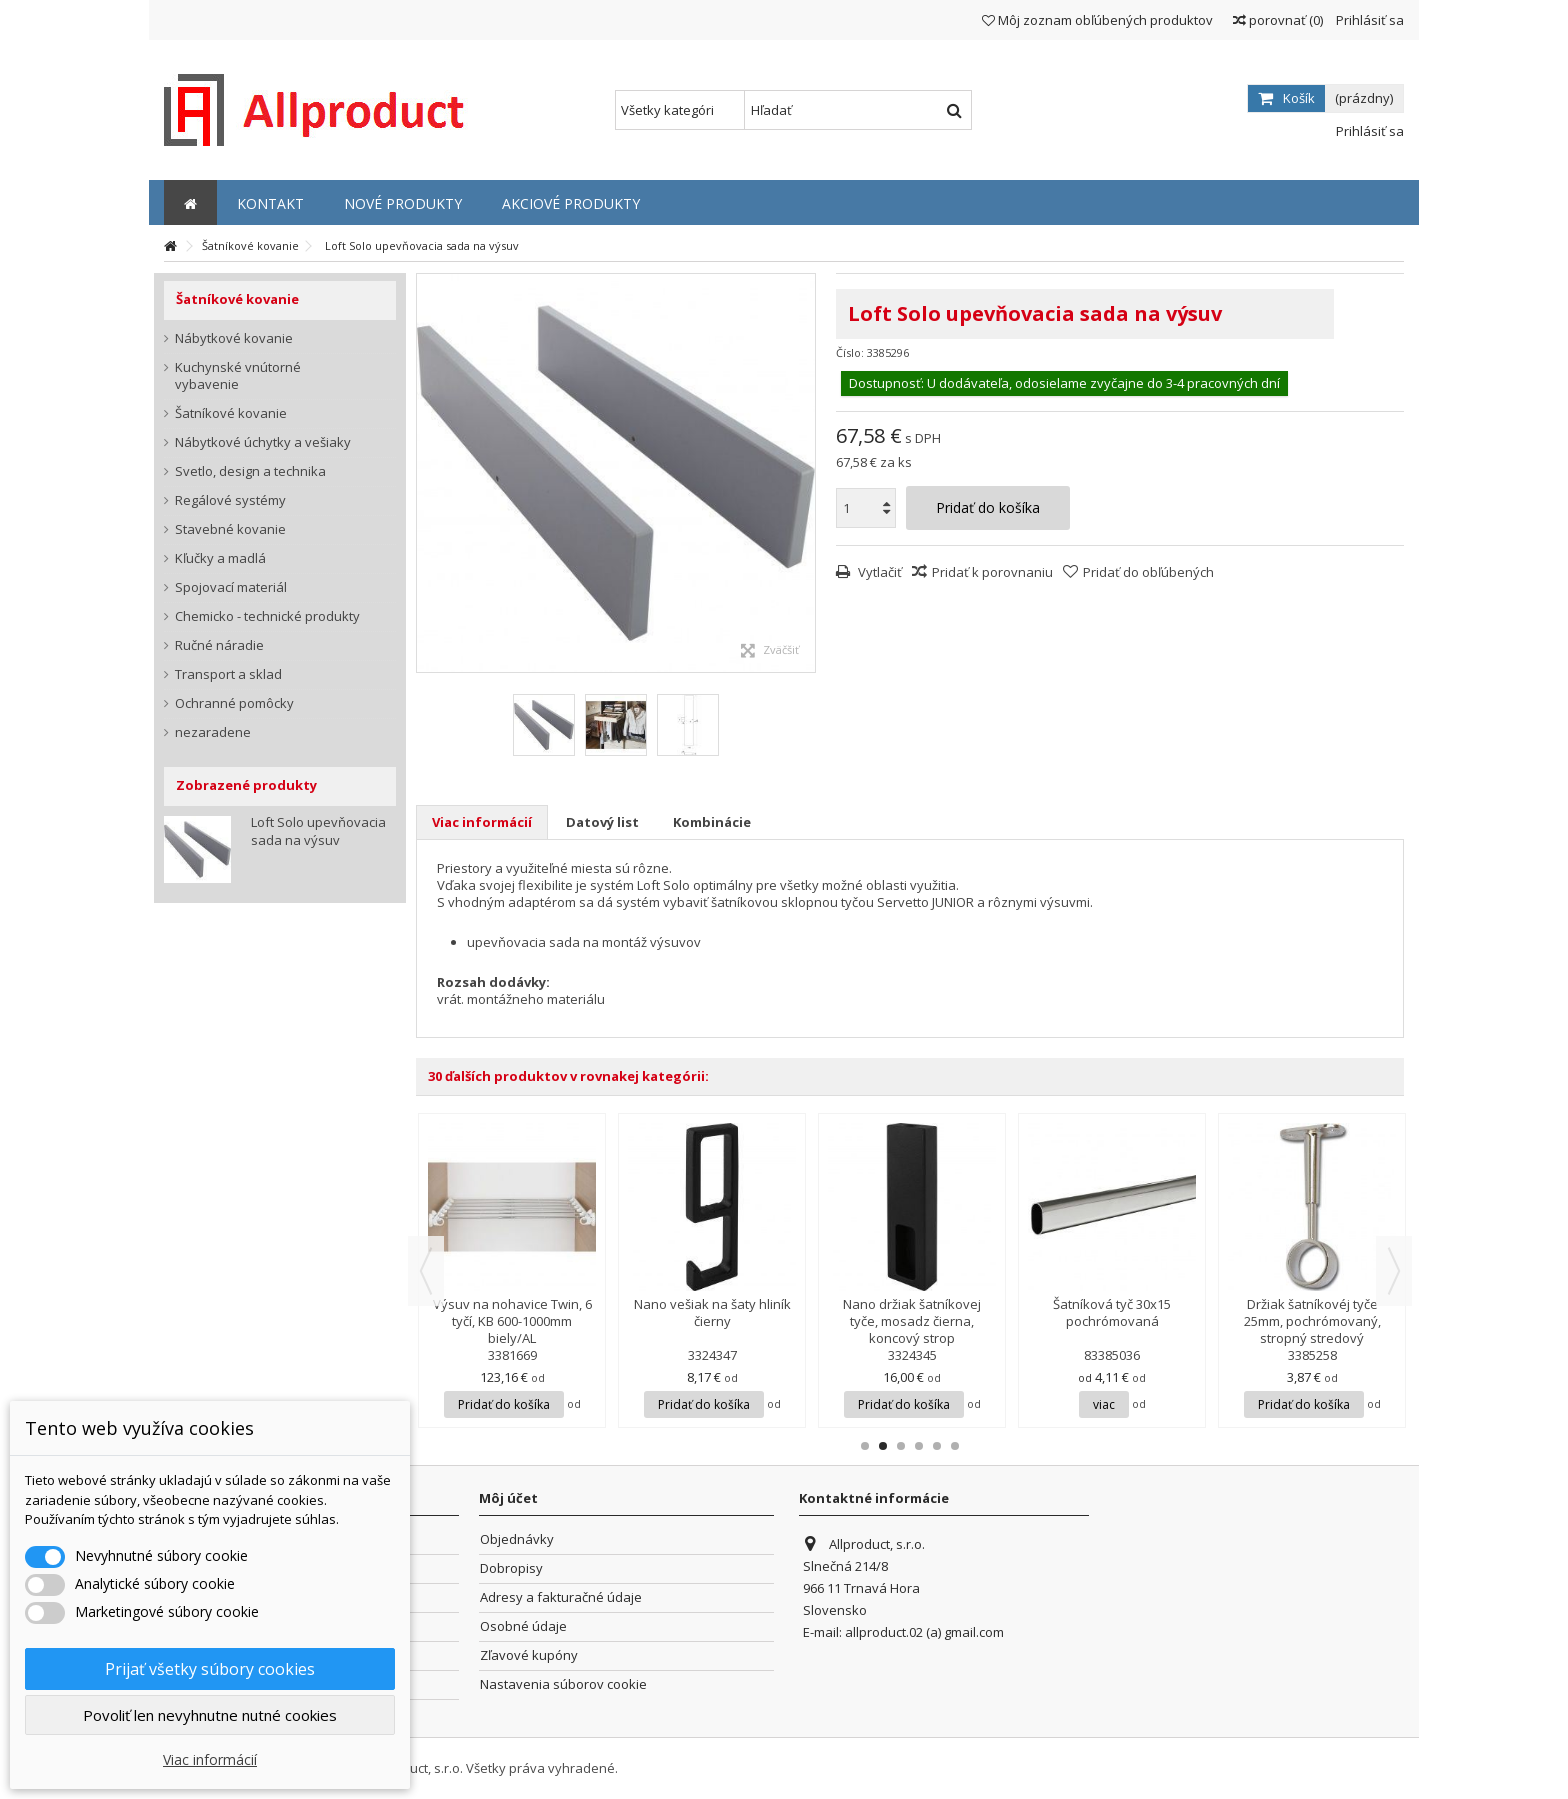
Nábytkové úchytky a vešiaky (263, 442)
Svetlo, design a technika (250, 471)
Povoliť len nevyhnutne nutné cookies (210, 1715)
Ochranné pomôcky (234, 703)
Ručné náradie (219, 645)
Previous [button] (426, 1271)
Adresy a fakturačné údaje (561, 1597)
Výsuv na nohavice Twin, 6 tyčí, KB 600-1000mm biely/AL (512, 1321)
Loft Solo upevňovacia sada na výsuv (318, 831)
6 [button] (955, 1446)
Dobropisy (511, 1568)
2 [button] (883, 1446)
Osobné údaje (523, 1626)
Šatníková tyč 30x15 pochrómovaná (1112, 1312)
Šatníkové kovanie (231, 413)
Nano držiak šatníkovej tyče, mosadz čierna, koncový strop (912, 1321)
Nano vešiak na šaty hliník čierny (712, 1312)
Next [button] (1394, 1271)
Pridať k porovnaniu (992, 572)
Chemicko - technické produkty (267, 616)
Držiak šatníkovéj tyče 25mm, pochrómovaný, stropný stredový (1312, 1321)
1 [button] (865, 1446)
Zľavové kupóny (529, 1655)
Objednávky (517, 1539)
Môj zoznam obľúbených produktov (1097, 20)
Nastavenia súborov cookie (563, 1684)
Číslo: (850, 352)
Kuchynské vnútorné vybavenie (238, 376)
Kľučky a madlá (220, 558)
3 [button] (901, 1446)
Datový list (602, 822)
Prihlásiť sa (1368, 20)
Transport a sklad (228, 674)
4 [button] (919, 1446)
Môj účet (508, 1498)
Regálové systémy (230, 500)
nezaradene (213, 732)
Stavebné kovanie (230, 529)
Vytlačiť (878, 572)
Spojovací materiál (231, 587)
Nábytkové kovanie (234, 338)
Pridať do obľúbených (1148, 572)
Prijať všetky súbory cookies (210, 1669)
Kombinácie (712, 822)
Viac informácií (482, 822)
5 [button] (937, 1446)
